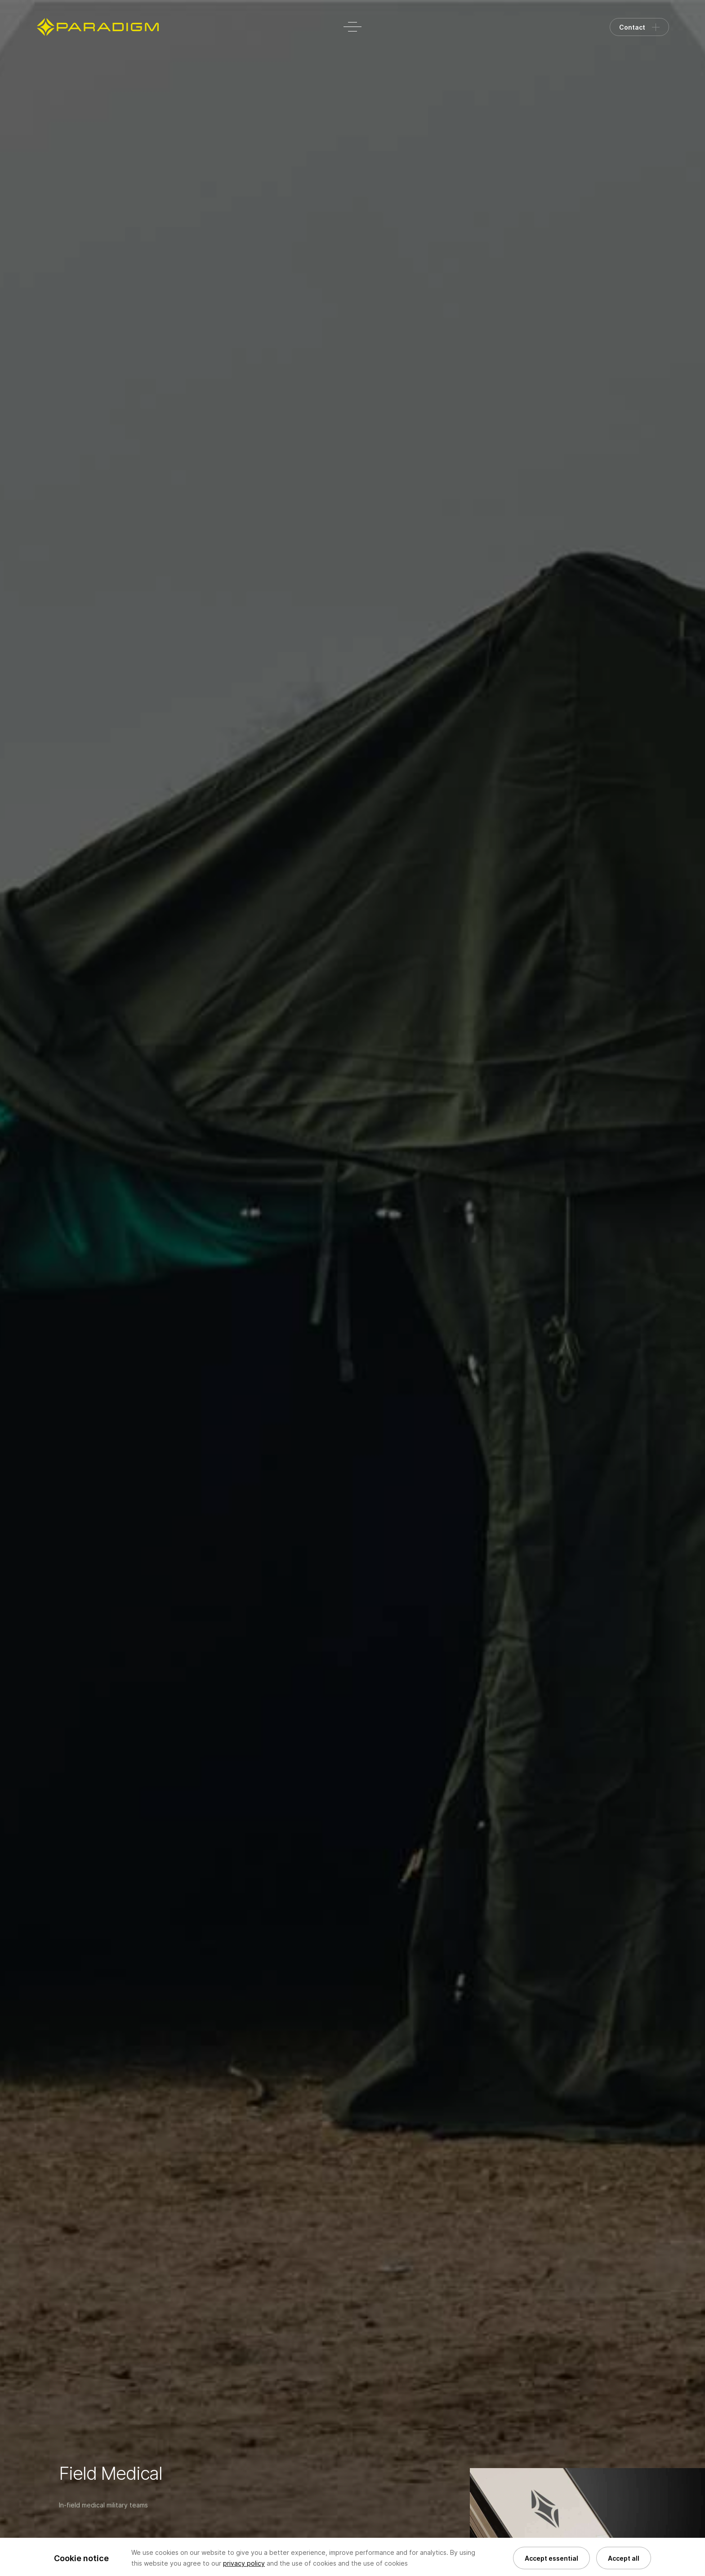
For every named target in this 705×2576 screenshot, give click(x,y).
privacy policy (244, 2563)
